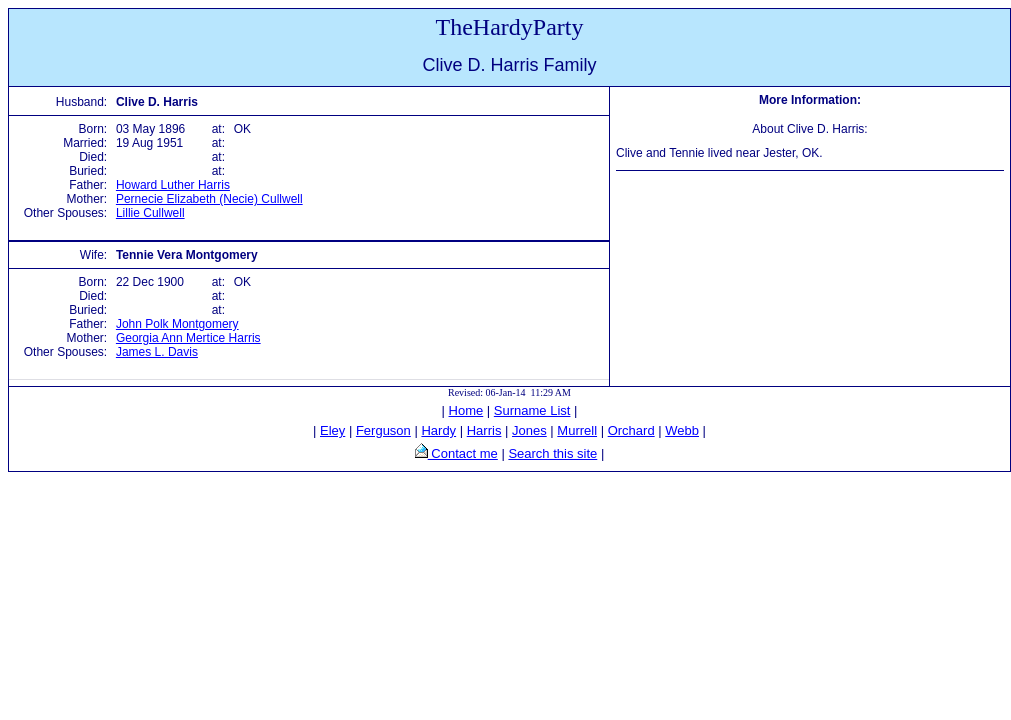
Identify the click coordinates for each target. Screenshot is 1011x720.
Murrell (577, 430)
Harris (484, 430)
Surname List (532, 410)
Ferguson (383, 430)
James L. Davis (157, 352)
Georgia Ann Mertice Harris (188, 338)
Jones (529, 430)
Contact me (463, 453)
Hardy (438, 430)
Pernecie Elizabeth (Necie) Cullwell (209, 199)
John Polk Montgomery (177, 324)
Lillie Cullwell (150, 213)
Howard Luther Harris (173, 185)
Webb (682, 430)
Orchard (631, 430)
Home (466, 410)
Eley (332, 430)
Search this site (552, 453)
